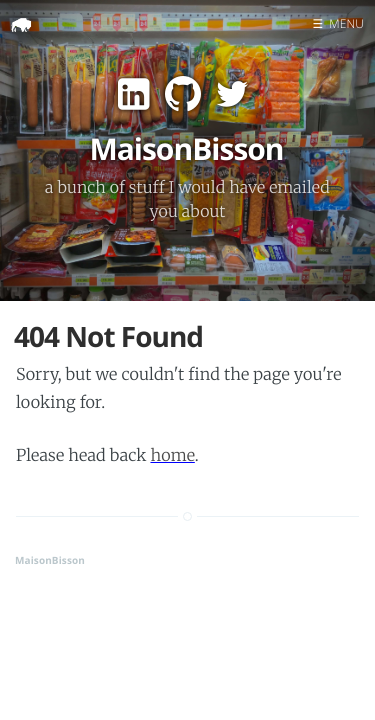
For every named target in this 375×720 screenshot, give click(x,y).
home (172, 456)
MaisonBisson (50, 560)
